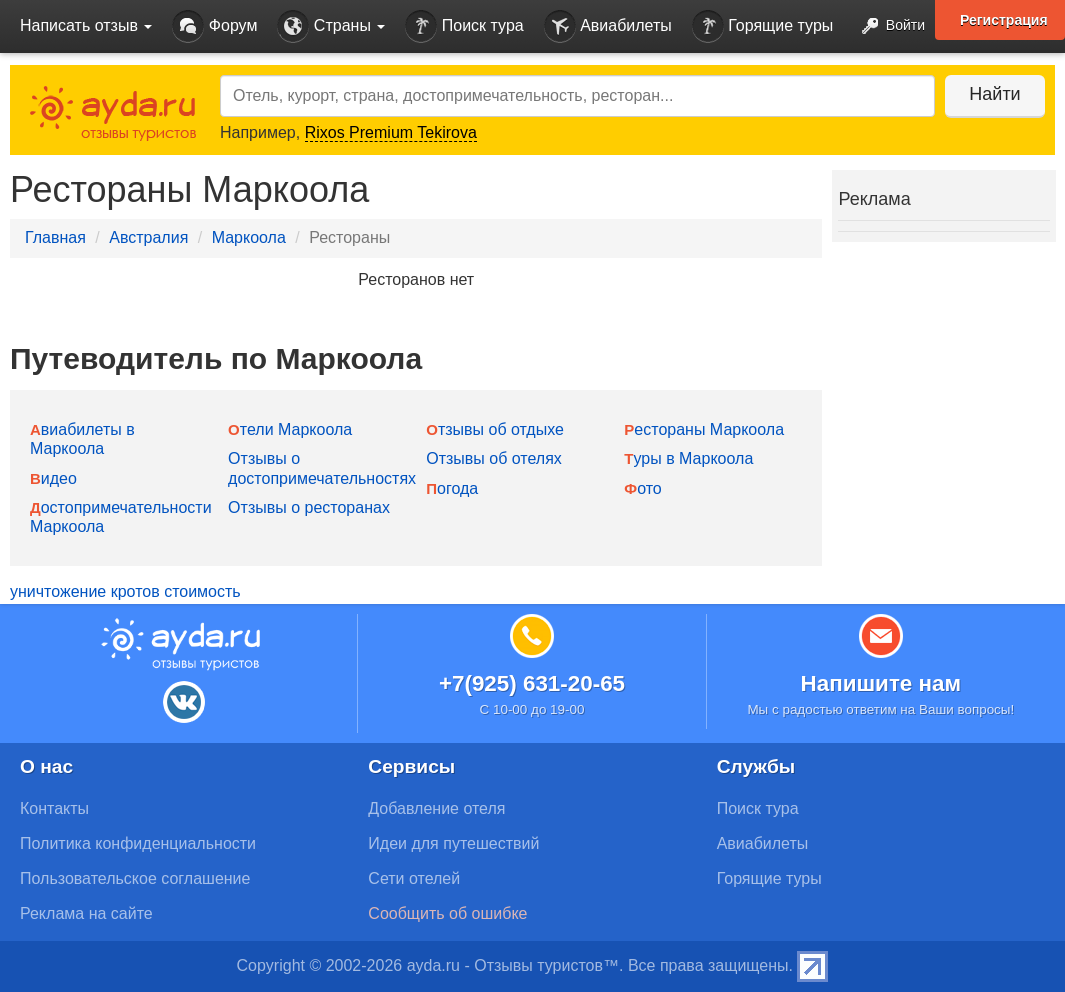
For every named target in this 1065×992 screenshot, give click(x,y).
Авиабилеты (608, 26)
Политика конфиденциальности (138, 843)
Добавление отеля (436, 808)
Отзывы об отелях (494, 458)
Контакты (54, 808)
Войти (887, 26)
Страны (331, 26)
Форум (214, 26)
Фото (642, 488)
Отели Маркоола (290, 429)
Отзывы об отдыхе (495, 429)
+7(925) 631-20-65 (532, 683)
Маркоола (249, 237)
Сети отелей (414, 878)
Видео (53, 478)
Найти (994, 94)
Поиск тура (464, 26)
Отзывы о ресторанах (309, 507)
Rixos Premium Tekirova (391, 132)
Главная (55, 237)
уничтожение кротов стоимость (125, 591)
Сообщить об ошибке (447, 913)
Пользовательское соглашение (135, 878)
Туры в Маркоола (688, 458)
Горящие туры (763, 26)
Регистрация (1004, 20)
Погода (452, 488)
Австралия (148, 237)
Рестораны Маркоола (704, 429)
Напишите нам (881, 683)
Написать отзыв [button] (86, 25)
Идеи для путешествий (453, 843)
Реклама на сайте (86, 913)
